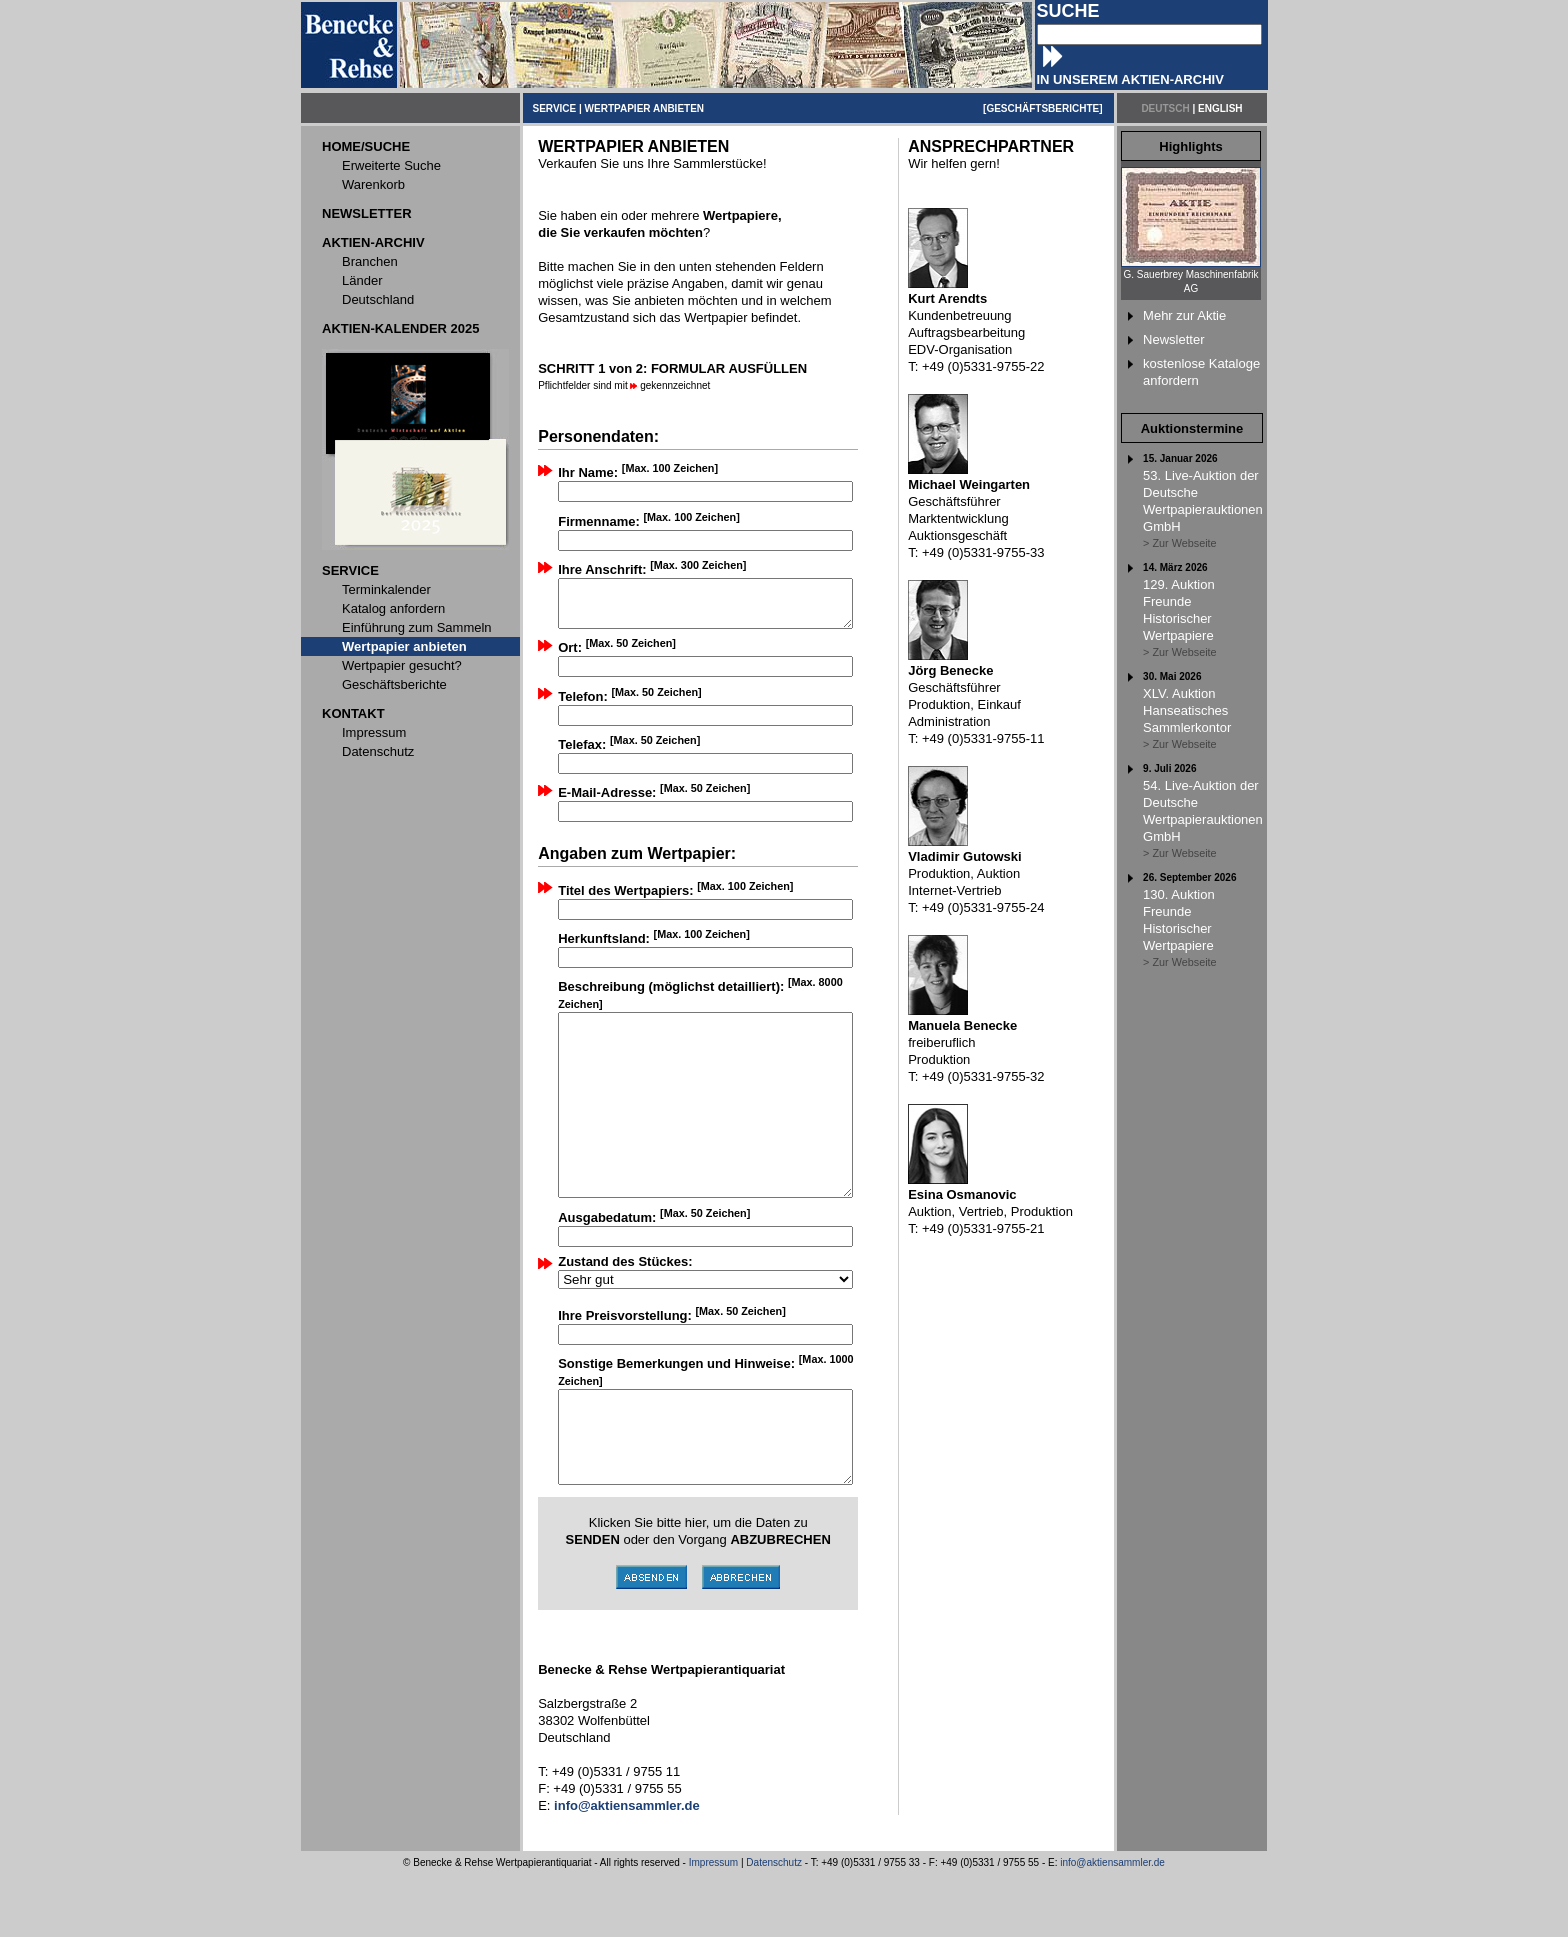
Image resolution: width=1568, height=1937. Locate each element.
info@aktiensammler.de (1112, 1925)
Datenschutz (774, 1925)
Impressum (713, 1925)
